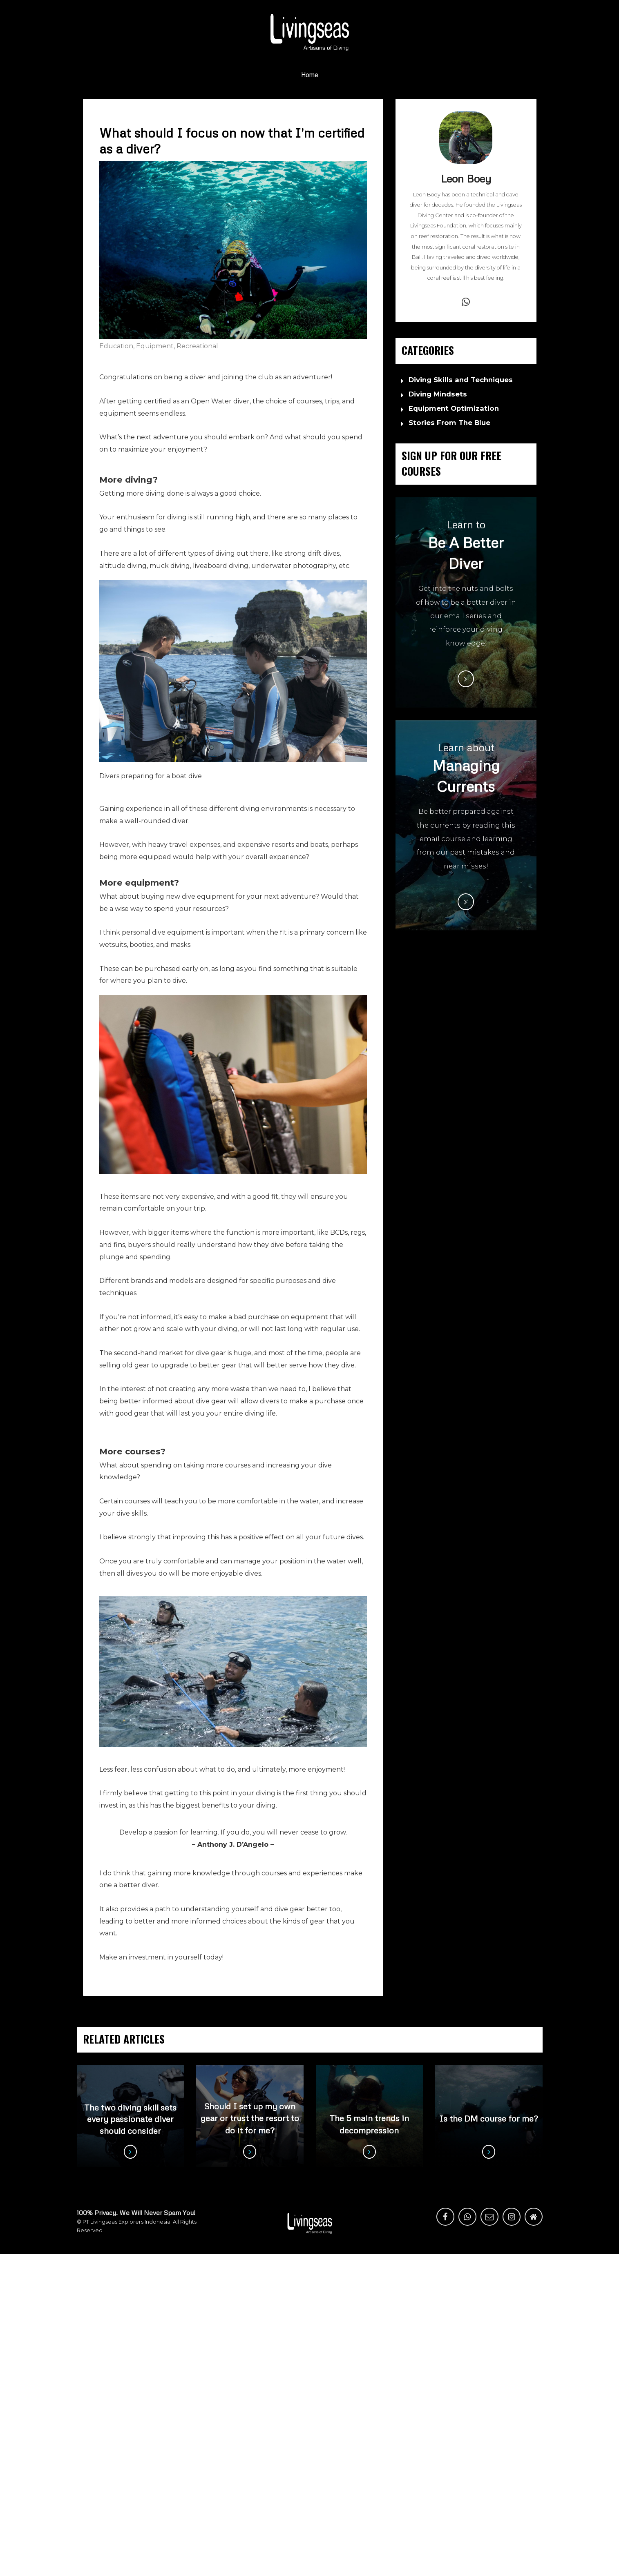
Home (309, 75)
